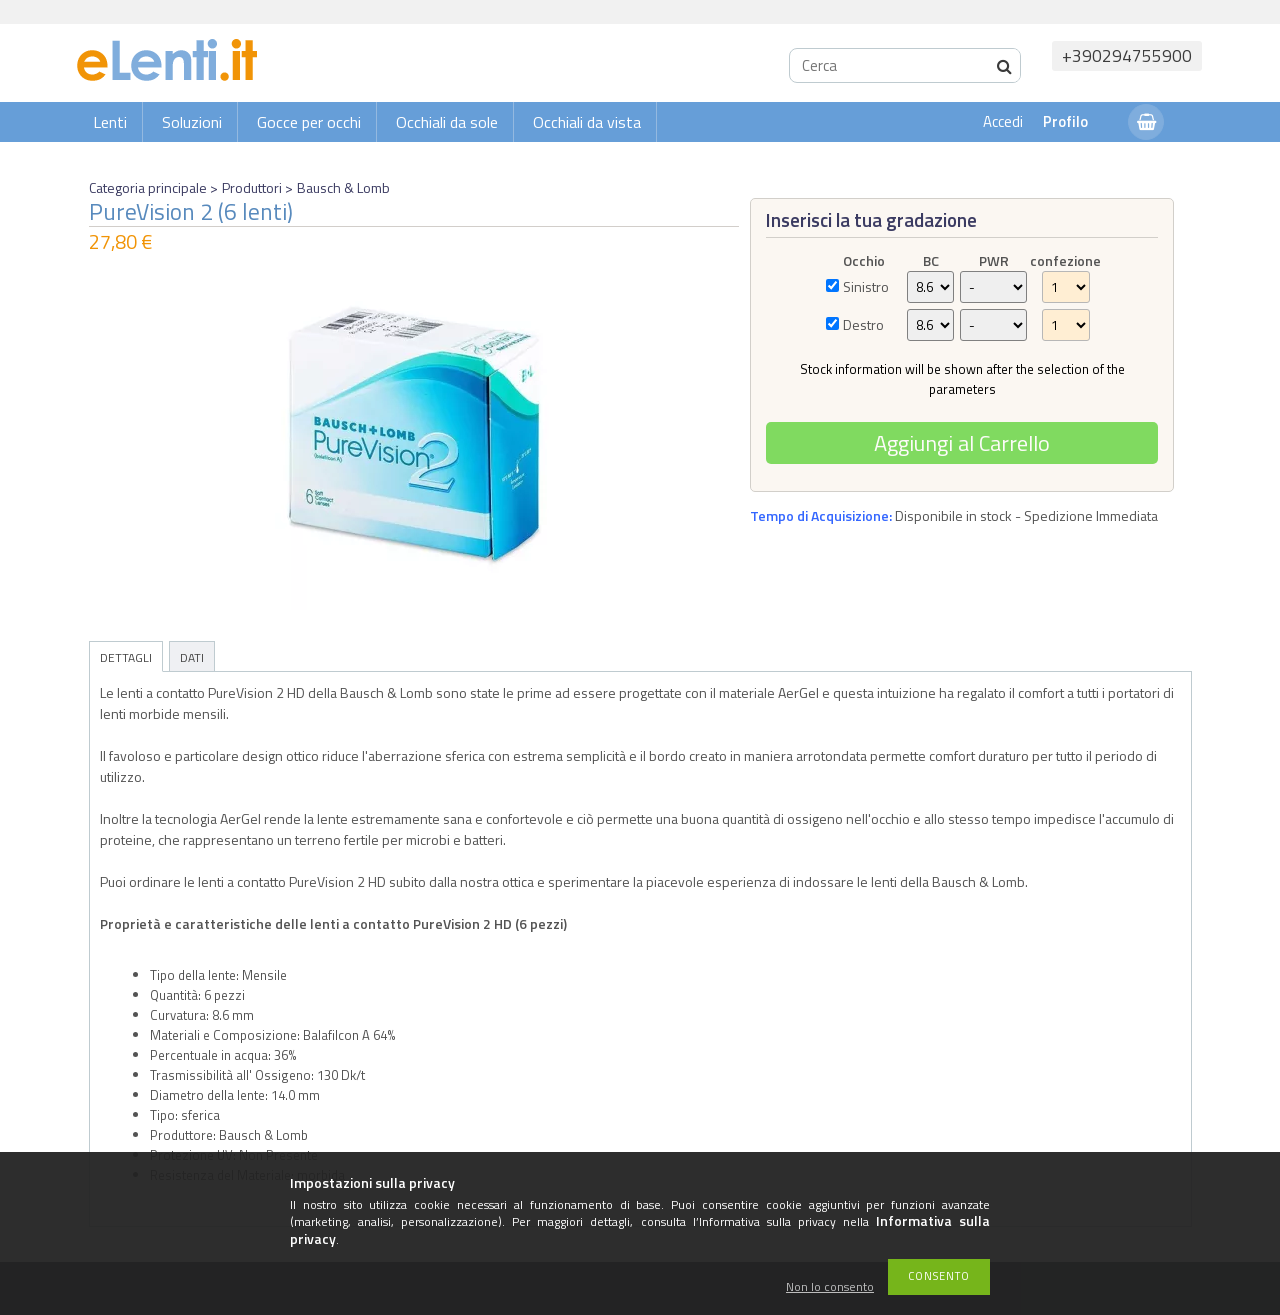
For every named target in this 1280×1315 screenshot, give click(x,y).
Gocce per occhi (309, 122)
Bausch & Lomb (343, 187)
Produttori (252, 187)
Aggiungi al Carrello (962, 443)
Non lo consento (830, 1287)
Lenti (110, 122)
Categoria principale (148, 187)
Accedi (1003, 121)
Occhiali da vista (587, 122)
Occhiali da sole (447, 122)
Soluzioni (192, 122)
